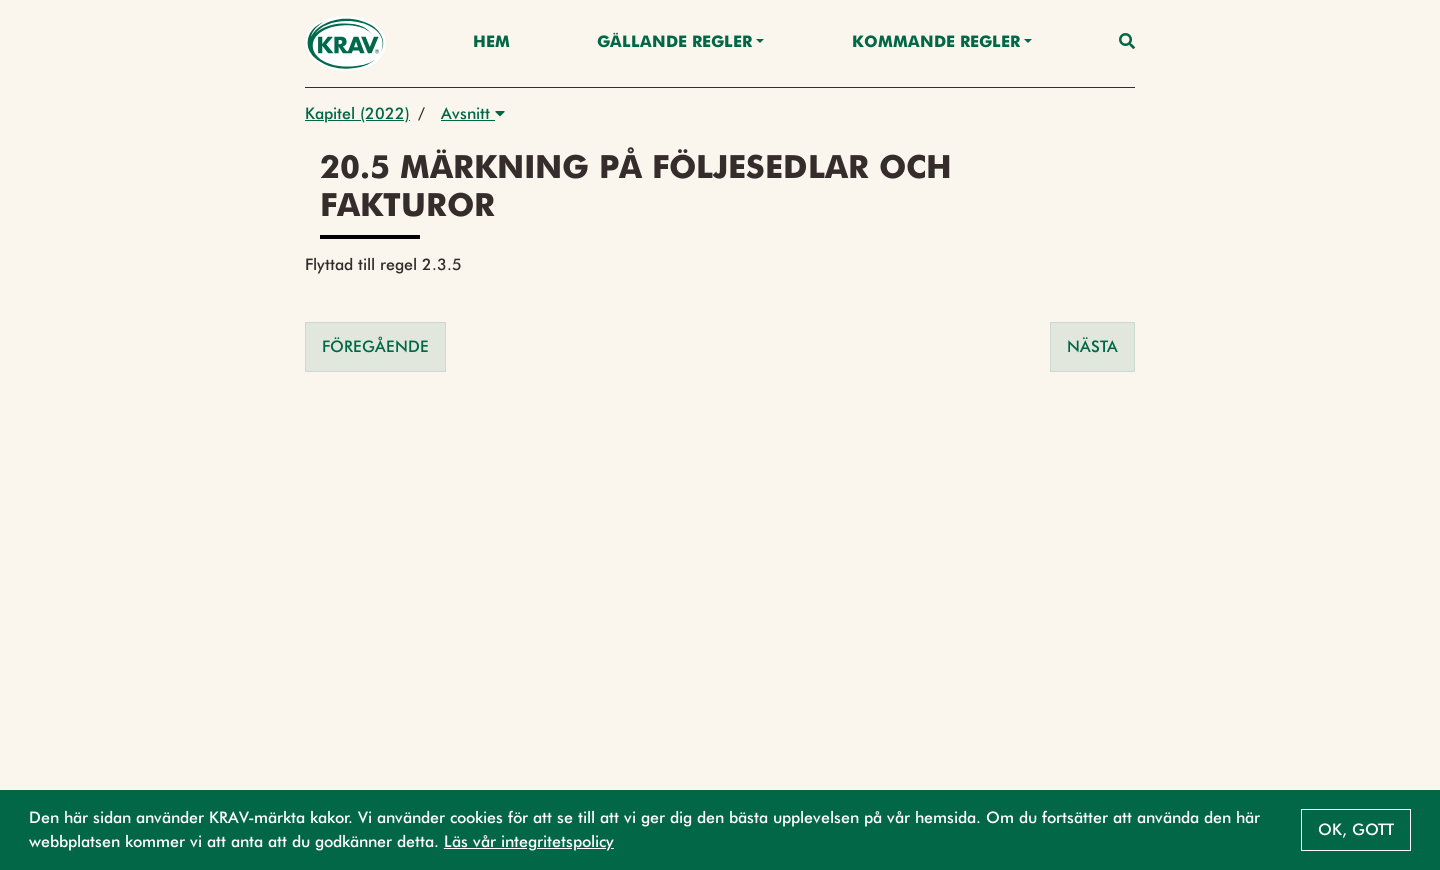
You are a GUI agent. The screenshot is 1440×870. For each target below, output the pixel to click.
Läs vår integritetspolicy (529, 841)
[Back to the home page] (345, 43)
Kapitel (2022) (357, 113)
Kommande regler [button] (936, 43)
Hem (491, 43)
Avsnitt (473, 113)
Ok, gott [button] (1356, 829)
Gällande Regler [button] (674, 43)
